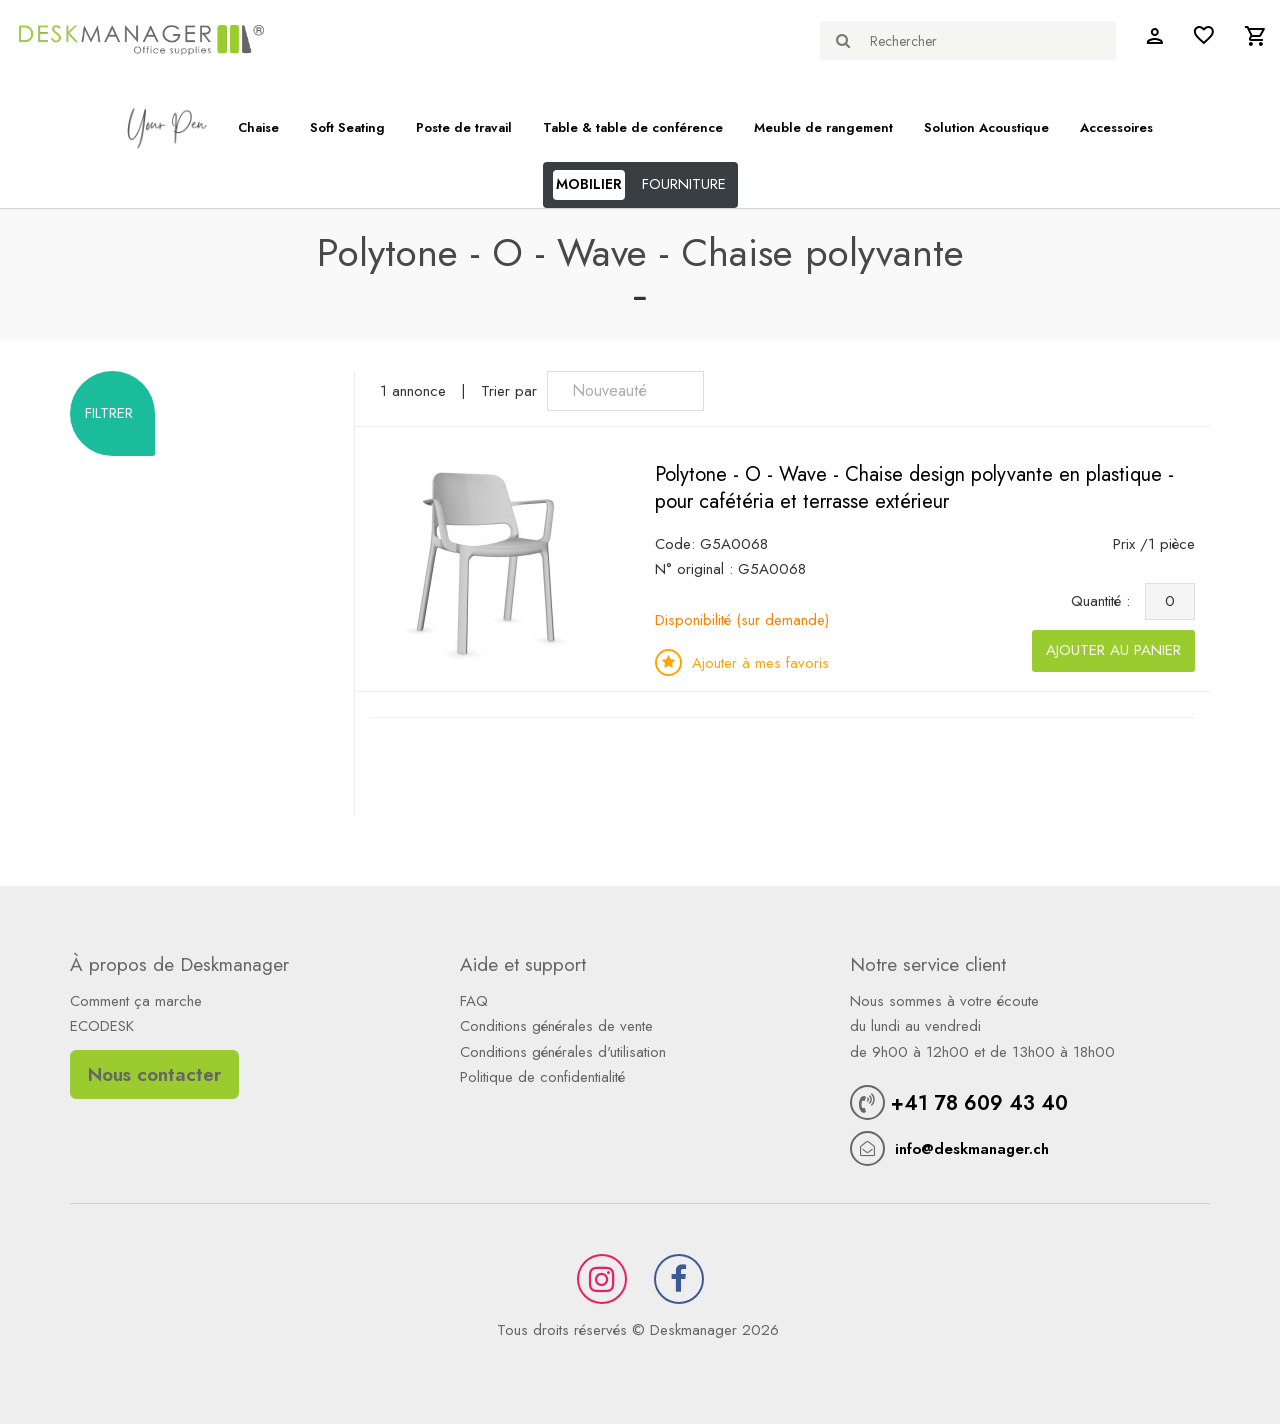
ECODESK (102, 1026)
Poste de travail (464, 127)
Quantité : (1105, 601)
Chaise (258, 127)
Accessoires (1116, 127)
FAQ (474, 1001)
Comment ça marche (136, 1001)
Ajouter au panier (1113, 650)
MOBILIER (589, 184)
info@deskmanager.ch (972, 1149)
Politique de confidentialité (542, 1077)
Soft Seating (347, 127)
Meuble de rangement (823, 127)
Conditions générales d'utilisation (563, 1052)
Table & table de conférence (633, 127)
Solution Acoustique (986, 127)
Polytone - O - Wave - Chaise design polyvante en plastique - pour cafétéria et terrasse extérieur (914, 488)
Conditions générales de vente (556, 1026)
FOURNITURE (684, 184)
